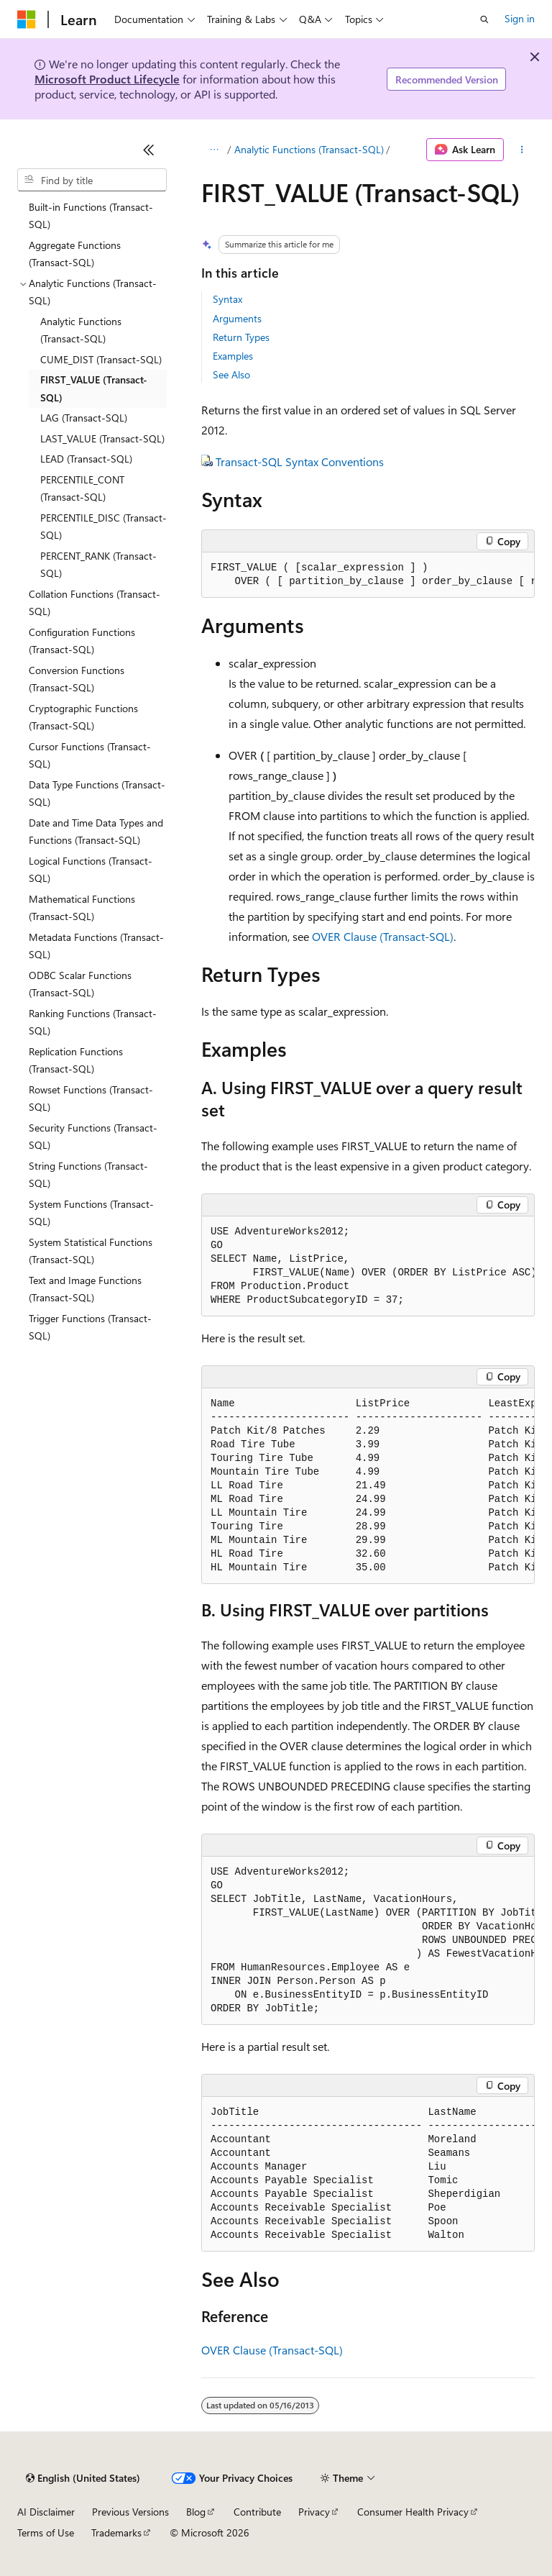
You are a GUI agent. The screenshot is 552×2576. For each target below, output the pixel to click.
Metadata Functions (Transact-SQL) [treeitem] (96, 946)
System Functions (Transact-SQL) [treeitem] (91, 1213)
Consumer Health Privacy (413, 2511)
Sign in (520, 18)
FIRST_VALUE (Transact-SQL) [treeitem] (93, 388)
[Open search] (484, 19)
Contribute (257, 2511)
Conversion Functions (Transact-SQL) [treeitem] (76, 679)
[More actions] (522, 149)
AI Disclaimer (46, 2511)
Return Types (241, 337)
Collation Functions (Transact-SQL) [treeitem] (94, 603)
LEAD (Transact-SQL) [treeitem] (86, 458)
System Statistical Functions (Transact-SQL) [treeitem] (90, 1251)
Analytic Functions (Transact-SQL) (309, 149)
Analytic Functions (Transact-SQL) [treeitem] (80, 330)
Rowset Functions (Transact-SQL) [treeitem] (91, 1098)
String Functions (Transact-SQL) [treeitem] (88, 1175)
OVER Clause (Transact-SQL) (383, 936)
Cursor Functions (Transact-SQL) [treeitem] (90, 755)
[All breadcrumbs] (213, 149)
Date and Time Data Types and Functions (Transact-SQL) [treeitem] (96, 831)
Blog (196, 2511)
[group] (368, 575)
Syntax (227, 299)
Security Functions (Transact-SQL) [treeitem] (93, 1136)
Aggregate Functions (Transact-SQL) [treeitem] (75, 254)
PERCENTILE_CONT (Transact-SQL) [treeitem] (82, 488)
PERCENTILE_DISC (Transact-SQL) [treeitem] (103, 526)
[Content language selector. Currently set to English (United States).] (83, 2478)
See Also (231, 374)
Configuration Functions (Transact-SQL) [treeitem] (82, 641)
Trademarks (116, 2532)
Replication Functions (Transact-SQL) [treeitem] (76, 1060)
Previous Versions (130, 2511)
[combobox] (92, 179)
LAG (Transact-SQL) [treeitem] (83, 417)
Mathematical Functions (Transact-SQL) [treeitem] (82, 908)
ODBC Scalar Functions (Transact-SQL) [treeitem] (80, 984)
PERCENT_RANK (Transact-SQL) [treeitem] (98, 565)
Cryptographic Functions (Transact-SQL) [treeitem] (83, 717)
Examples (233, 356)
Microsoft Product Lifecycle (107, 78)
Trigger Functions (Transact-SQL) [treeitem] (90, 1327)
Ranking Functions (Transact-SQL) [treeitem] (93, 1022)
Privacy (314, 2511)
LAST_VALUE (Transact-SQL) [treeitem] (102, 438)
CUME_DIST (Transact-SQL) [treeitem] (101, 359)
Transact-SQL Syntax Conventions (300, 461)
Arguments (237, 318)
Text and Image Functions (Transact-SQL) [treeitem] (85, 1289)
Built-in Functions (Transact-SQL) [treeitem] (91, 216)
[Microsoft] (26, 19)
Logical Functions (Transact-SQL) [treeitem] (90, 870)
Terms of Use (45, 2532)
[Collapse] (149, 150)
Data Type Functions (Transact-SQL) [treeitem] (97, 793)
